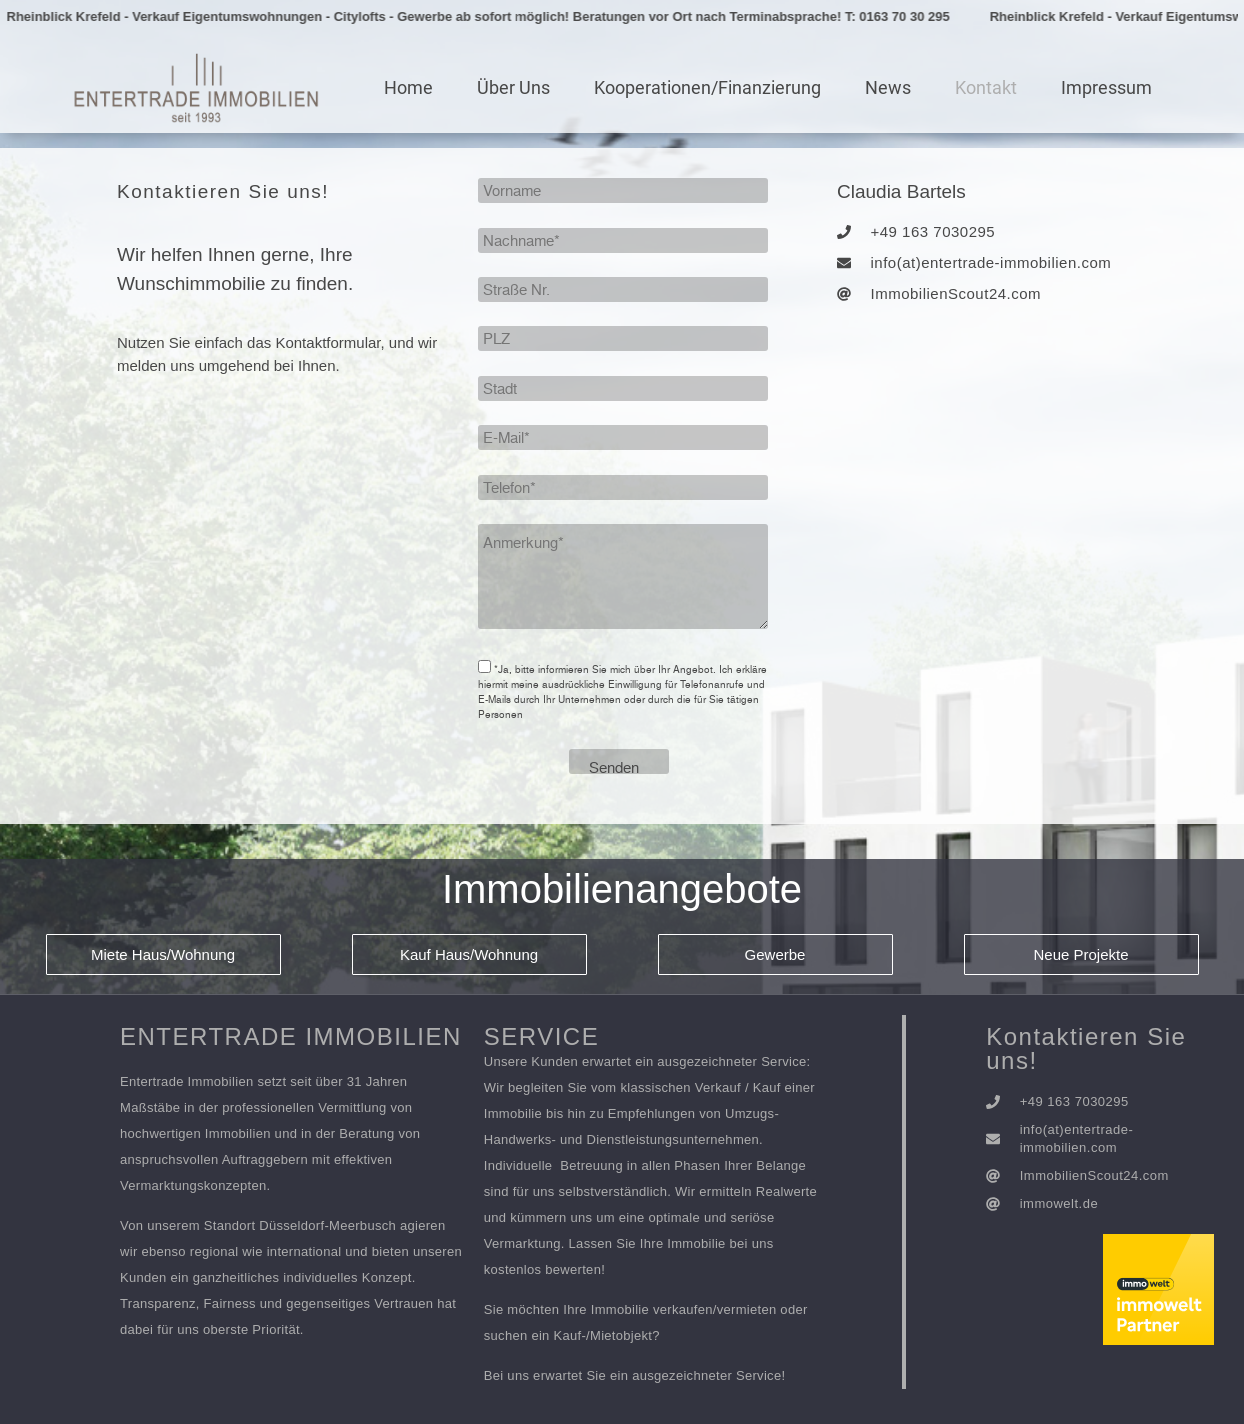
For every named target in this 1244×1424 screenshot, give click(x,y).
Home (408, 87)
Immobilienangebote (622, 889)
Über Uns (513, 87)
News (888, 87)
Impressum (1106, 87)
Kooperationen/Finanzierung (707, 87)
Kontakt (986, 87)
